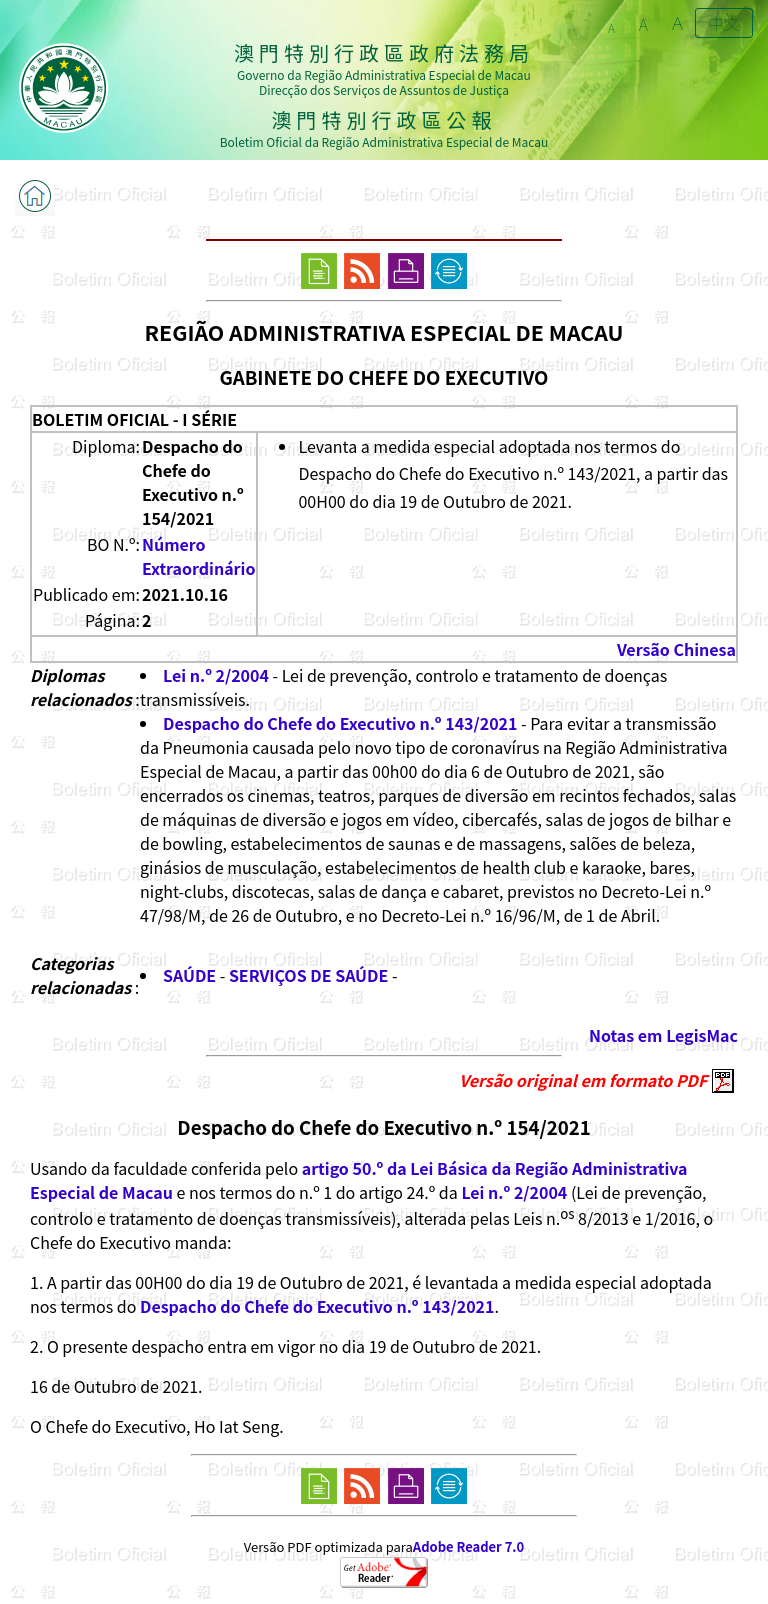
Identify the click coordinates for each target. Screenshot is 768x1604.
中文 (724, 23)
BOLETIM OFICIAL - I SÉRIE (134, 419)
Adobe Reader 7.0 (468, 1546)
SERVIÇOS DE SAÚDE (308, 975)
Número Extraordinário (199, 556)
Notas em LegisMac (663, 1035)
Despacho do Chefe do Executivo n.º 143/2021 (340, 723)
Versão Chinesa (676, 649)
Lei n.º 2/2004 (216, 675)
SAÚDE (189, 975)
